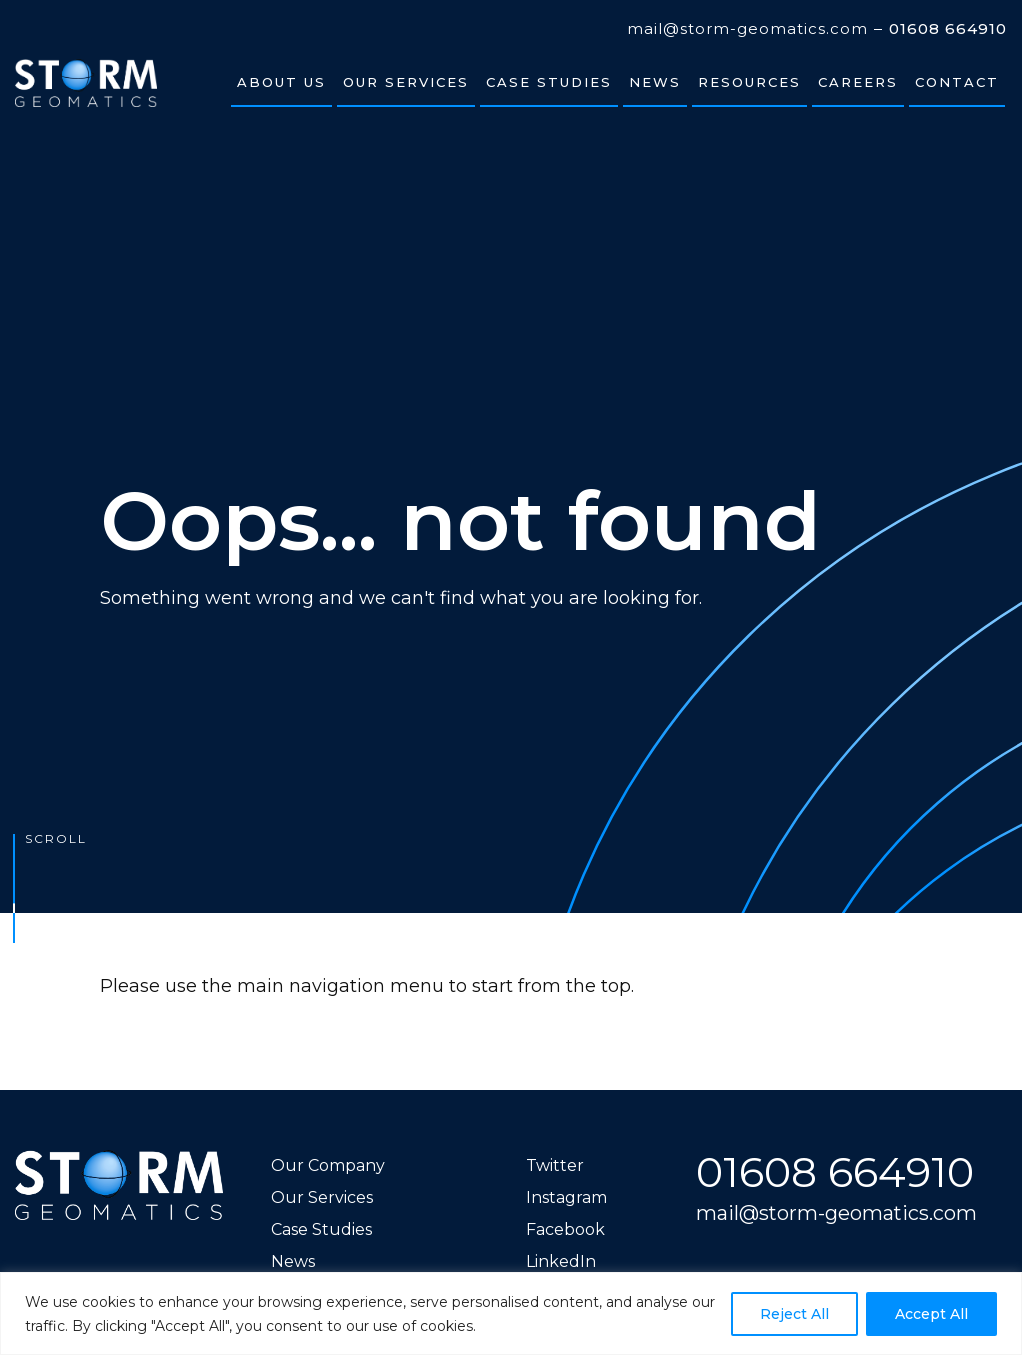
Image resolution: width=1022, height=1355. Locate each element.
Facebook (565, 1229)
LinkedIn (561, 1261)
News (293, 1261)
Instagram (566, 1197)
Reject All (794, 1314)
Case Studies (321, 1229)
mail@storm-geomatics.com (747, 29)
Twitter (555, 1165)
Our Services (322, 1197)
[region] (511, 1313)
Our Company (328, 1165)
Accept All (931, 1314)
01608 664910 (948, 29)
